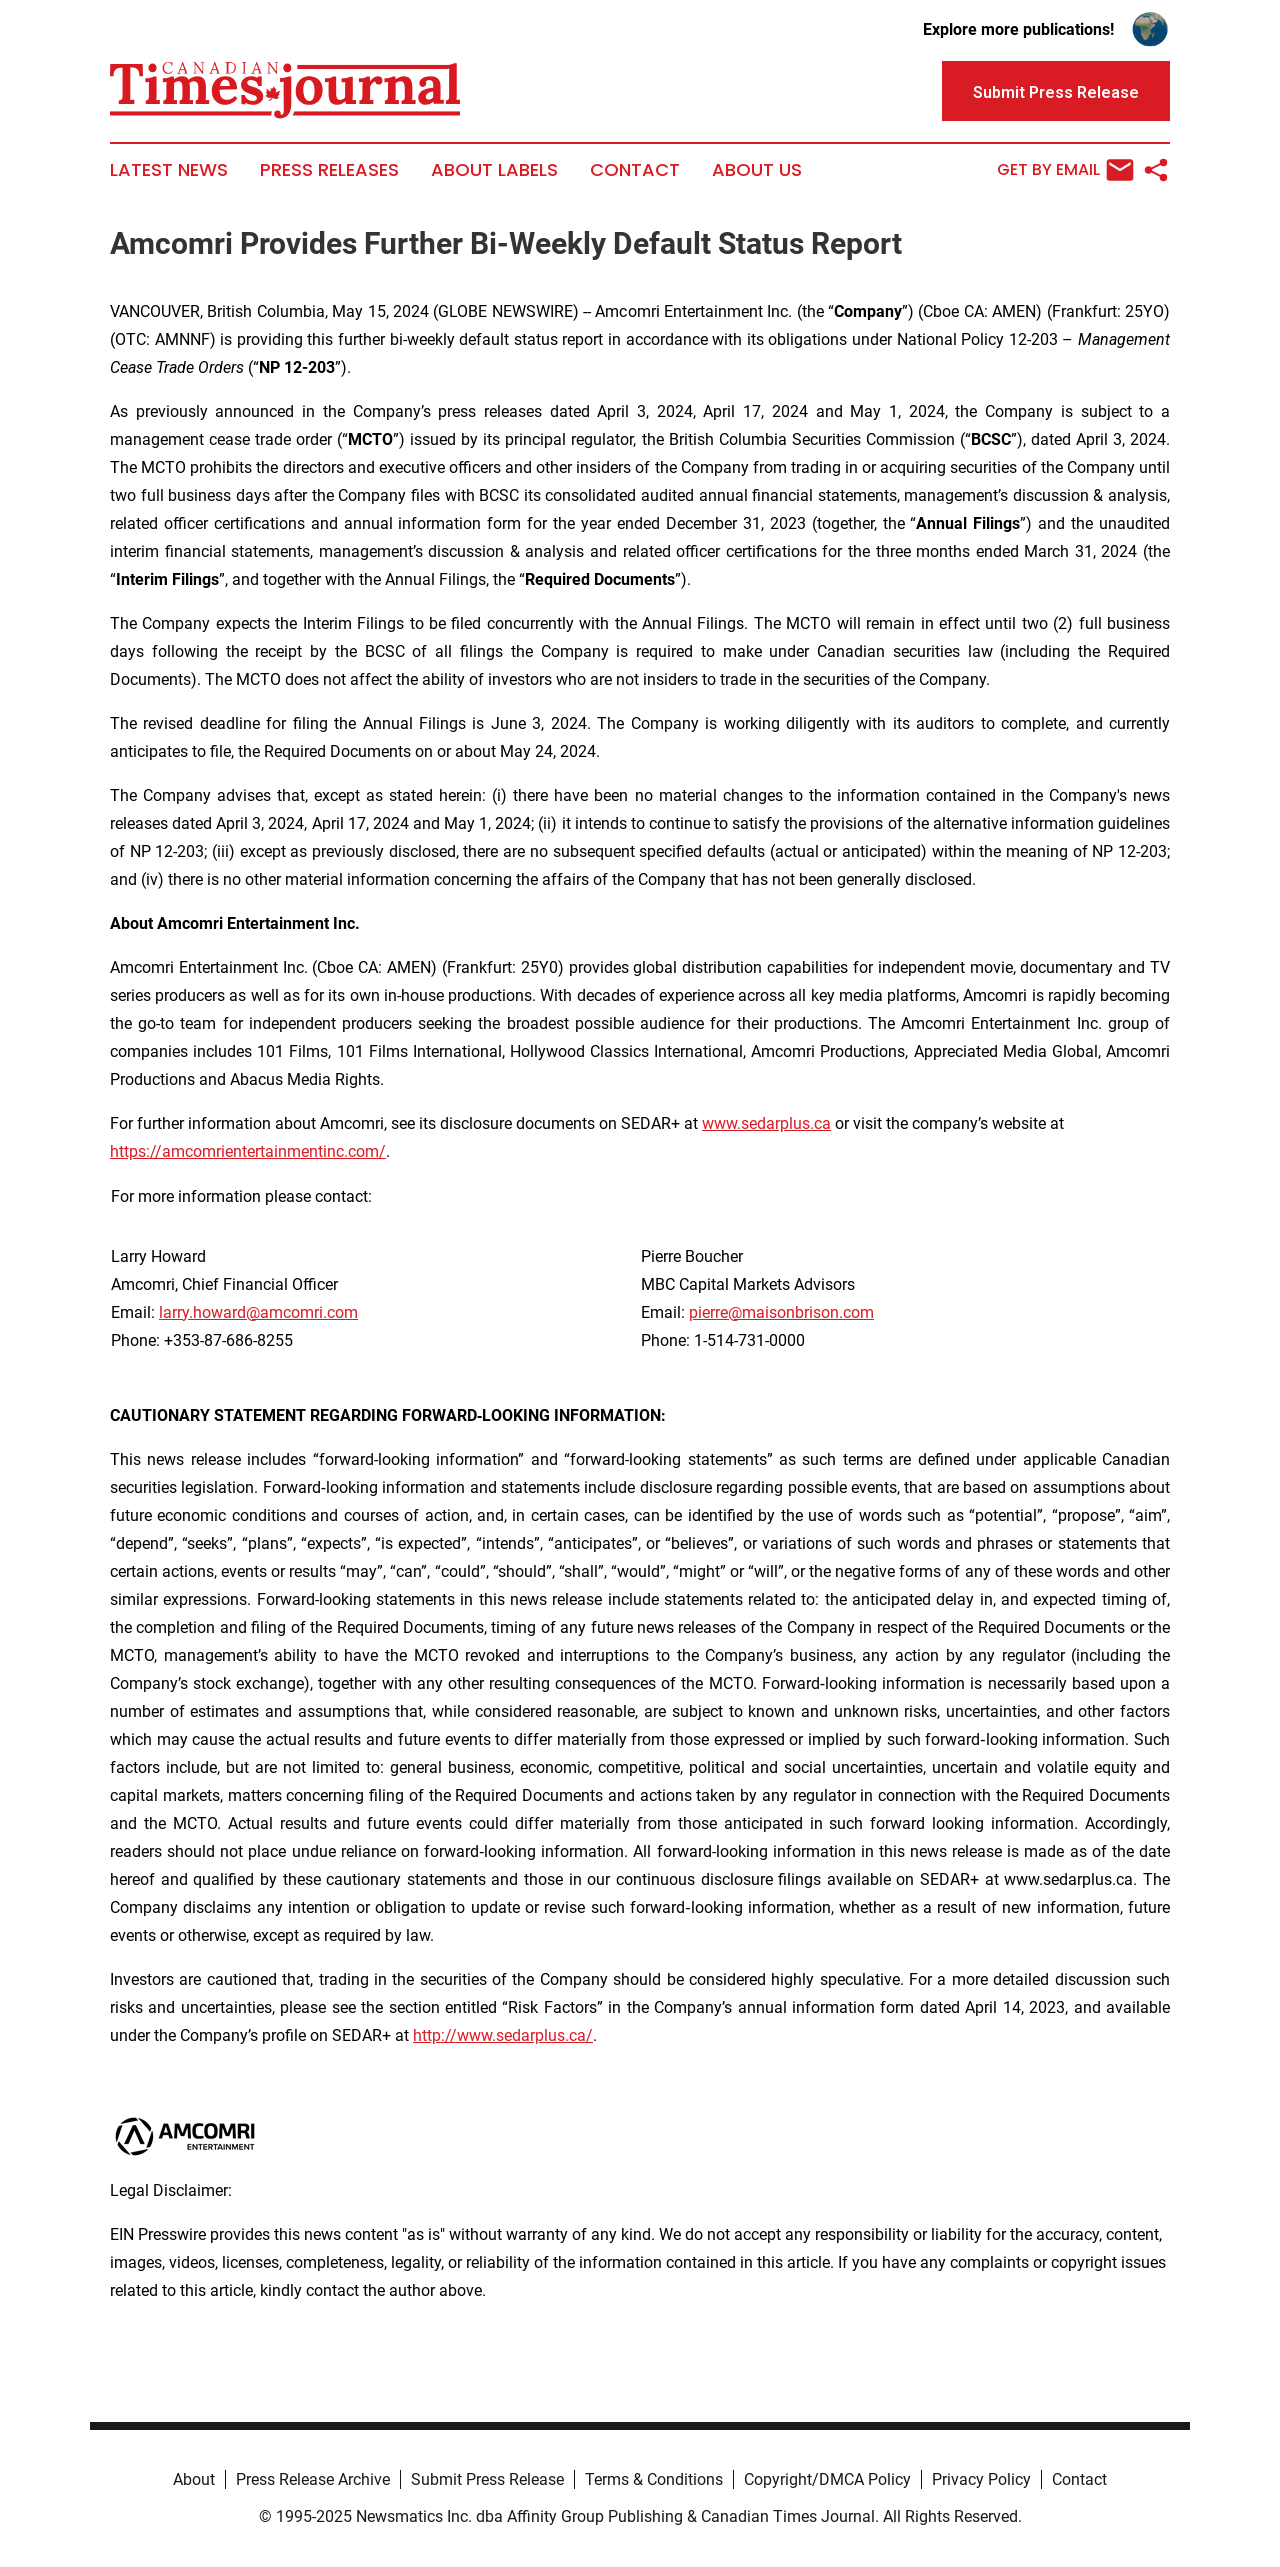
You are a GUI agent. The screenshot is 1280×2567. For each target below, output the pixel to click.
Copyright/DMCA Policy (827, 2479)
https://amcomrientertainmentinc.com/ (248, 1151)
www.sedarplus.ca (766, 1123)
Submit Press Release (487, 2479)
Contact (635, 170)
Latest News (169, 170)
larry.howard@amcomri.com (258, 1312)
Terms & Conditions (654, 2479)
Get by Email (1065, 170)
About (194, 2479)
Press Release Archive (313, 2479)
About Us (757, 170)
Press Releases (329, 170)
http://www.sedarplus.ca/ (503, 2035)
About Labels (494, 170)
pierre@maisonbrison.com (781, 1312)
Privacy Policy (981, 2479)
